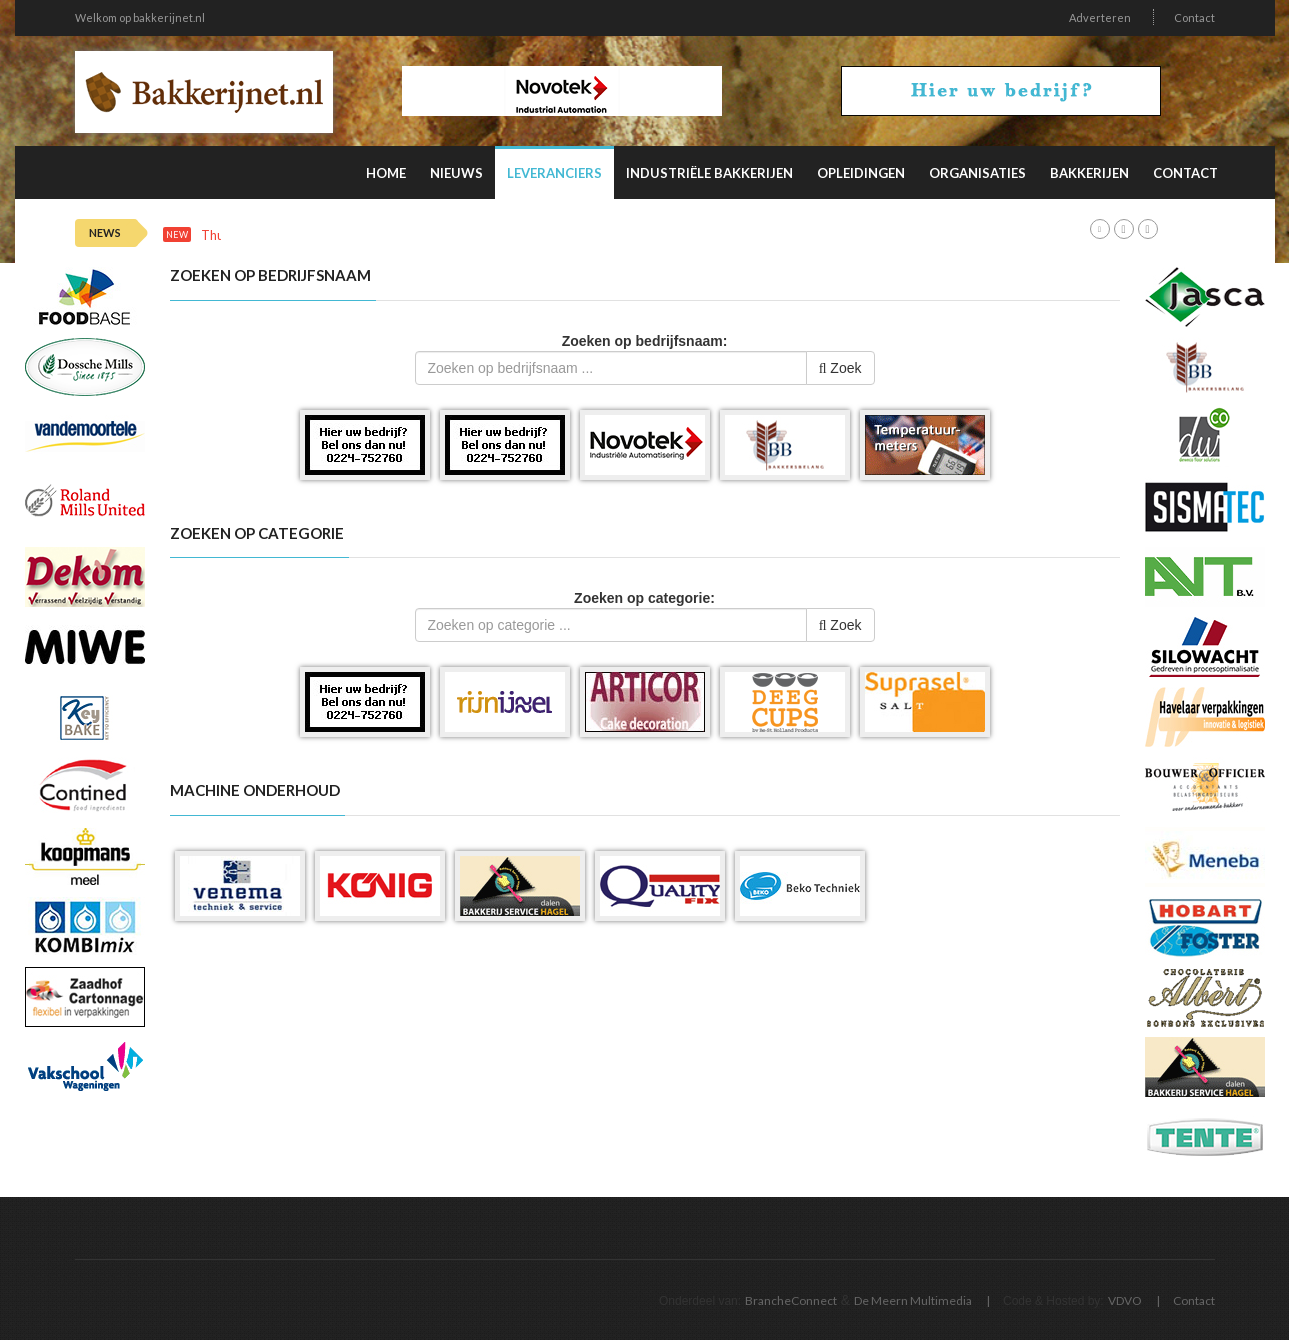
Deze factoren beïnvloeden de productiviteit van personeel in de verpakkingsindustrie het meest (608, 235)
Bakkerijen (1089, 173)
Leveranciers (554, 173)
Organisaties (977, 173)
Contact (1194, 17)
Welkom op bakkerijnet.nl (140, 17)
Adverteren (1100, 17)
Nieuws (456, 173)
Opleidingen (861, 173)
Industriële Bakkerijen (709, 173)
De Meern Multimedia (913, 1300)
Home (386, 173)
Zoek (840, 368)
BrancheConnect (791, 1300)
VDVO (1125, 1300)
